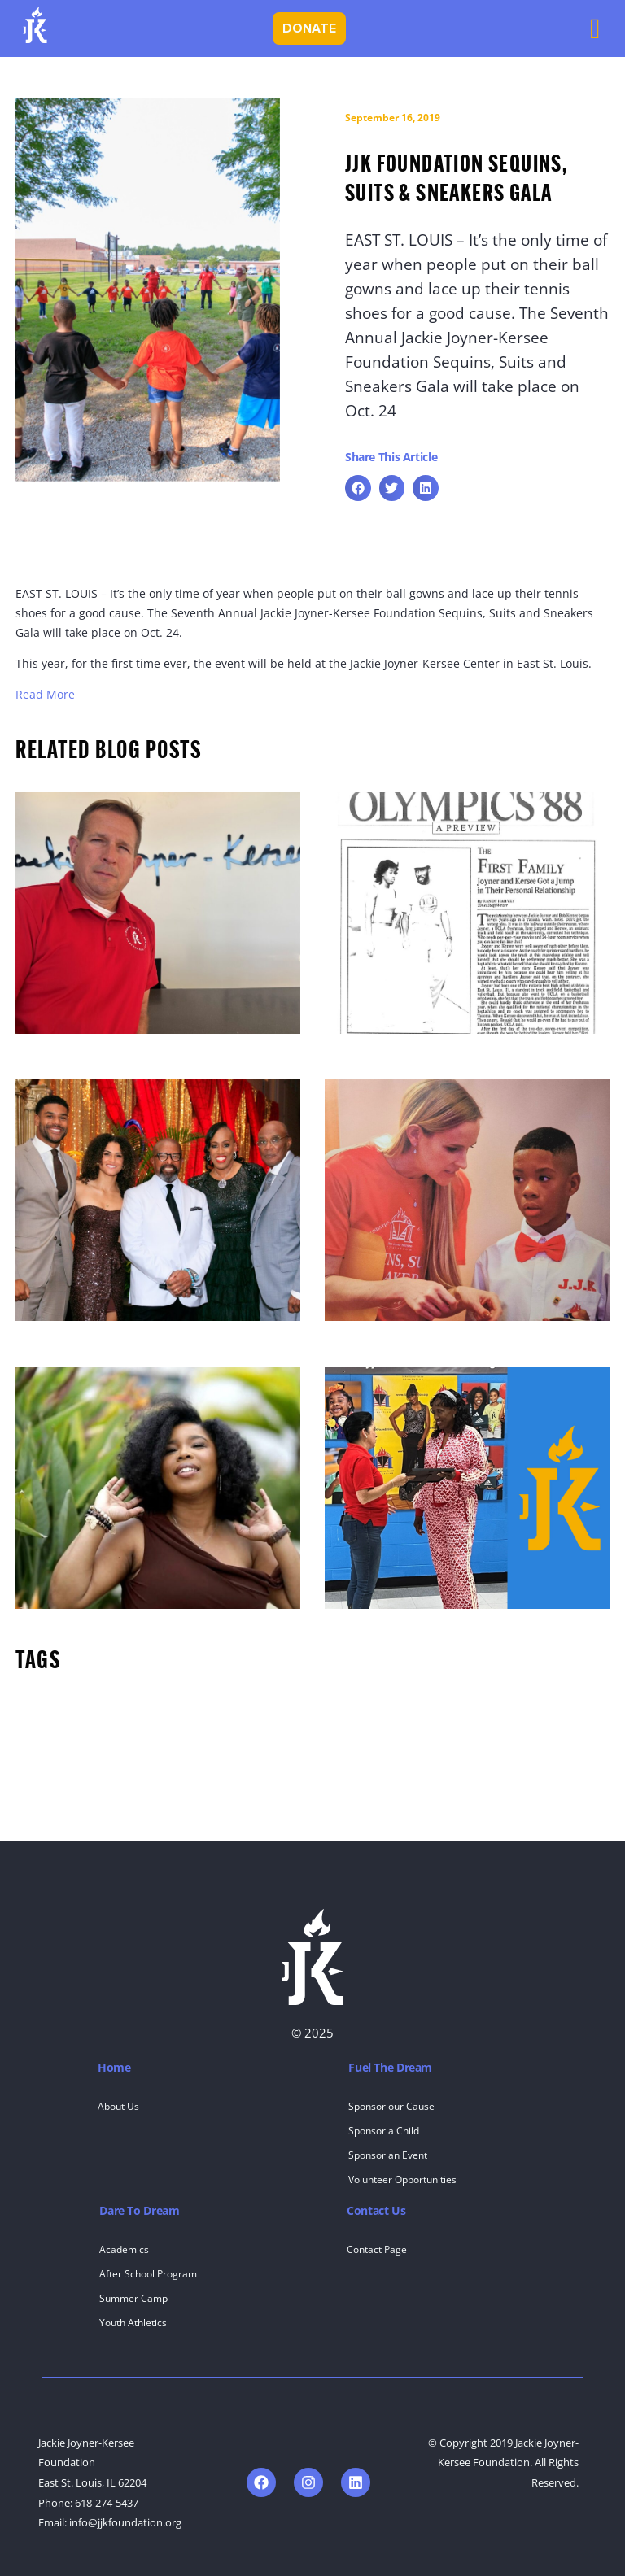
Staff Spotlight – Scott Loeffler (102, 1050)
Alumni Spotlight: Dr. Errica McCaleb (120, 1625)
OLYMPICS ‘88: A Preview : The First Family (448, 1050)
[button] (358, 488)
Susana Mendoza (375, 1625)
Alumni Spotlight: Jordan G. (403, 1337)
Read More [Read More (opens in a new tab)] (45, 694)
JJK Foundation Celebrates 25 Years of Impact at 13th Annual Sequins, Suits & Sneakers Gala (154, 1337)
